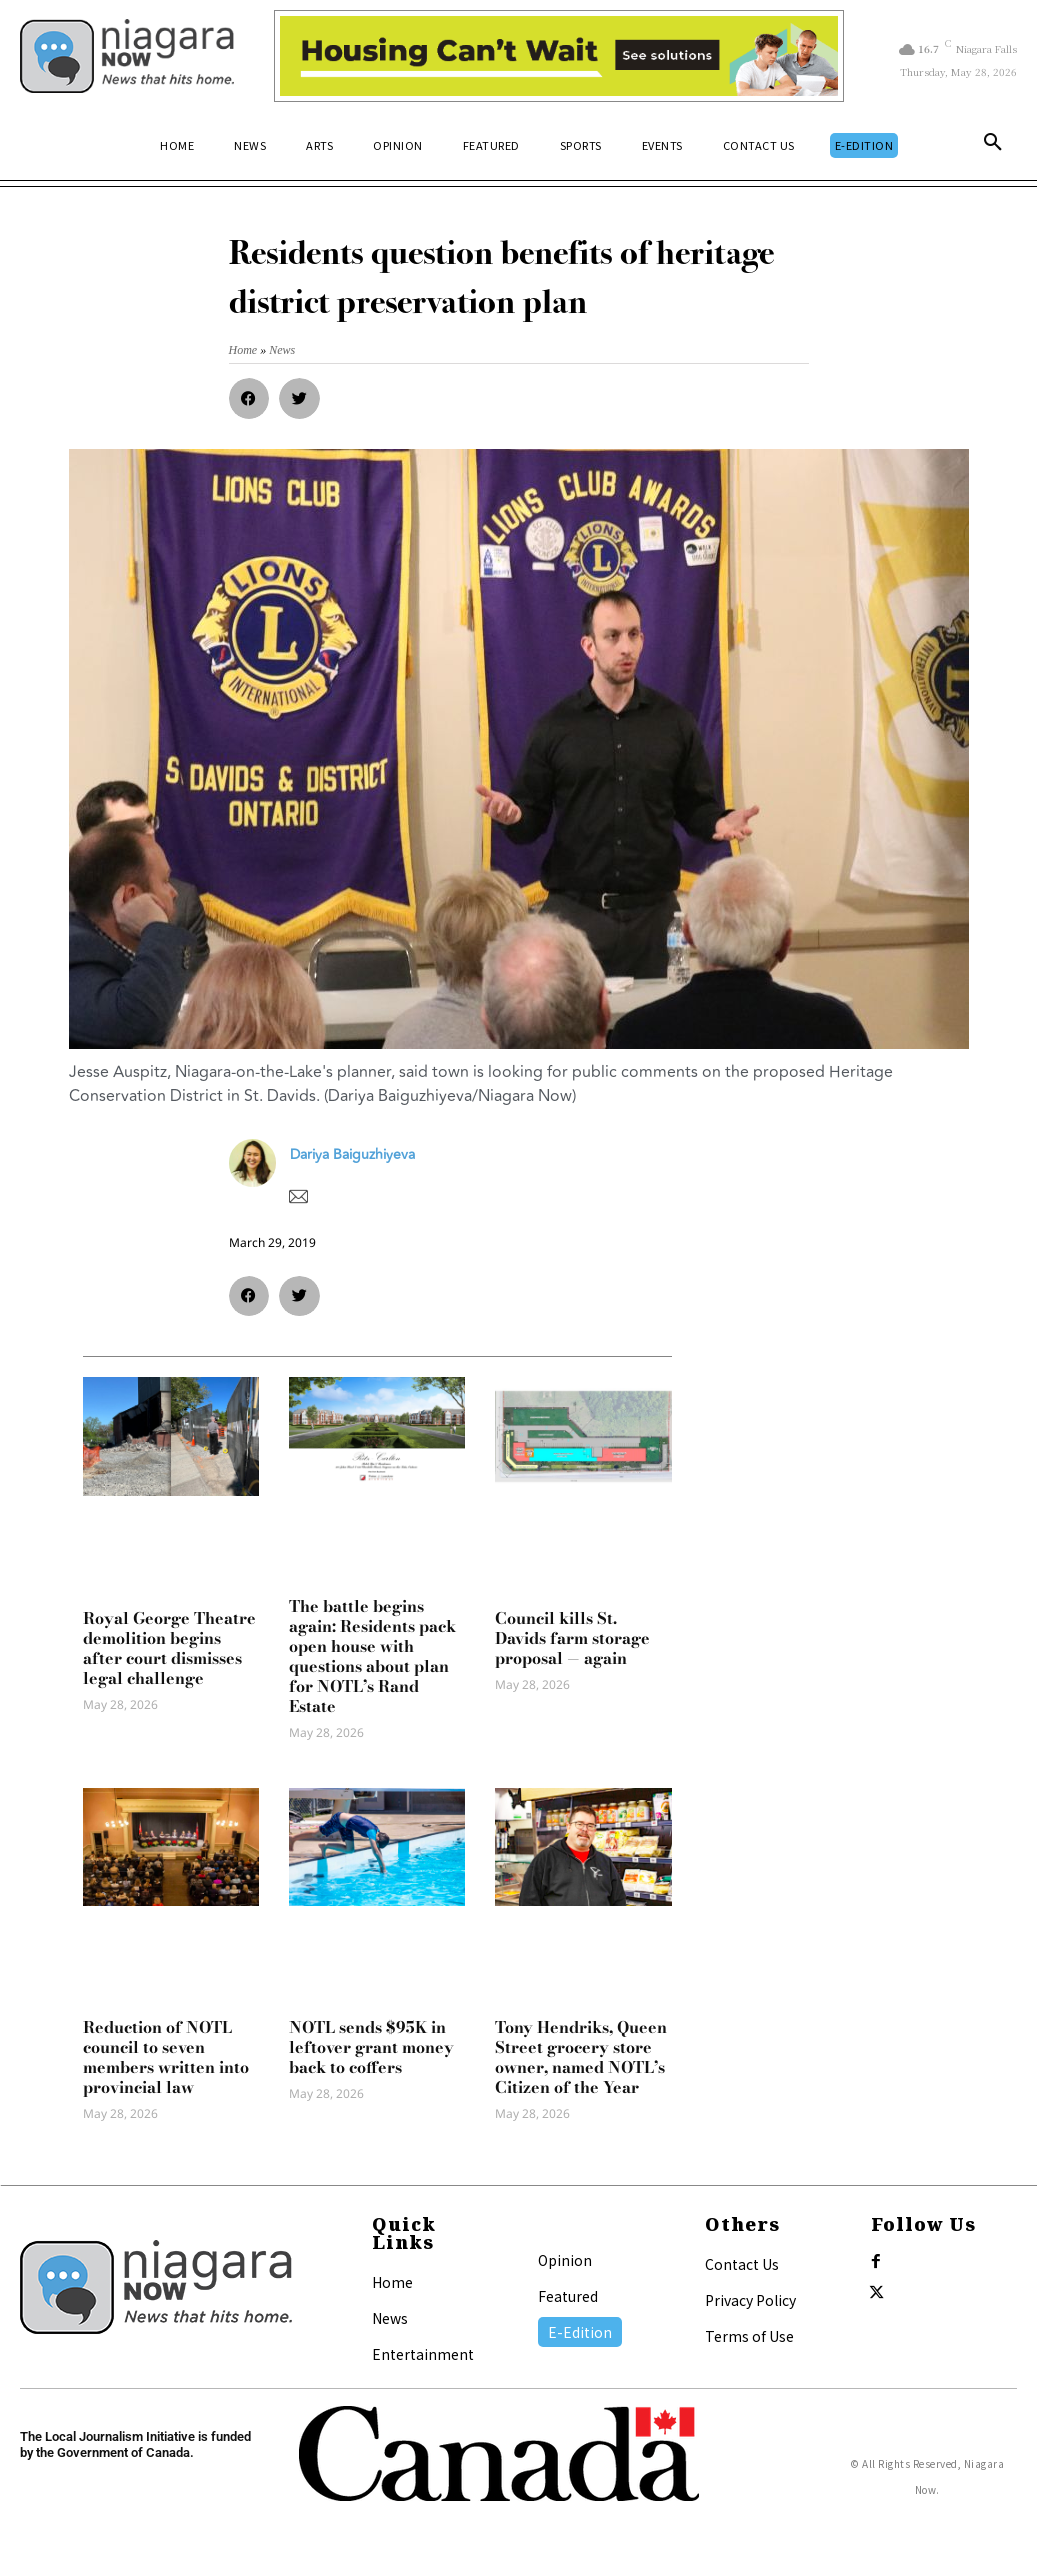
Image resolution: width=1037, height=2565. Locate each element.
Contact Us (742, 2264)
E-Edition (580, 2332)
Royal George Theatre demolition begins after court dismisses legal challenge (169, 1648)
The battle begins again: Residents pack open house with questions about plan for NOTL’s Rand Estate (372, 1656)
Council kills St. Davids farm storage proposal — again (572, 1638)
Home (392, 2282)
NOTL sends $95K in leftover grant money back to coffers (371, 2047)
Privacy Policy (750, 2300)
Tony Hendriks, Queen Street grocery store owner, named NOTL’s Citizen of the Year (581, 2057)
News (390, 2318)
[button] (993, 146)
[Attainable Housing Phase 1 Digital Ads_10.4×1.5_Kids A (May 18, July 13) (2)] (558, 56)
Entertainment (423, 2354)
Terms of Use (749, 2336)
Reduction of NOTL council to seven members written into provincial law (166, 2057)
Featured (568, 2296)
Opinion (565, 2260)
